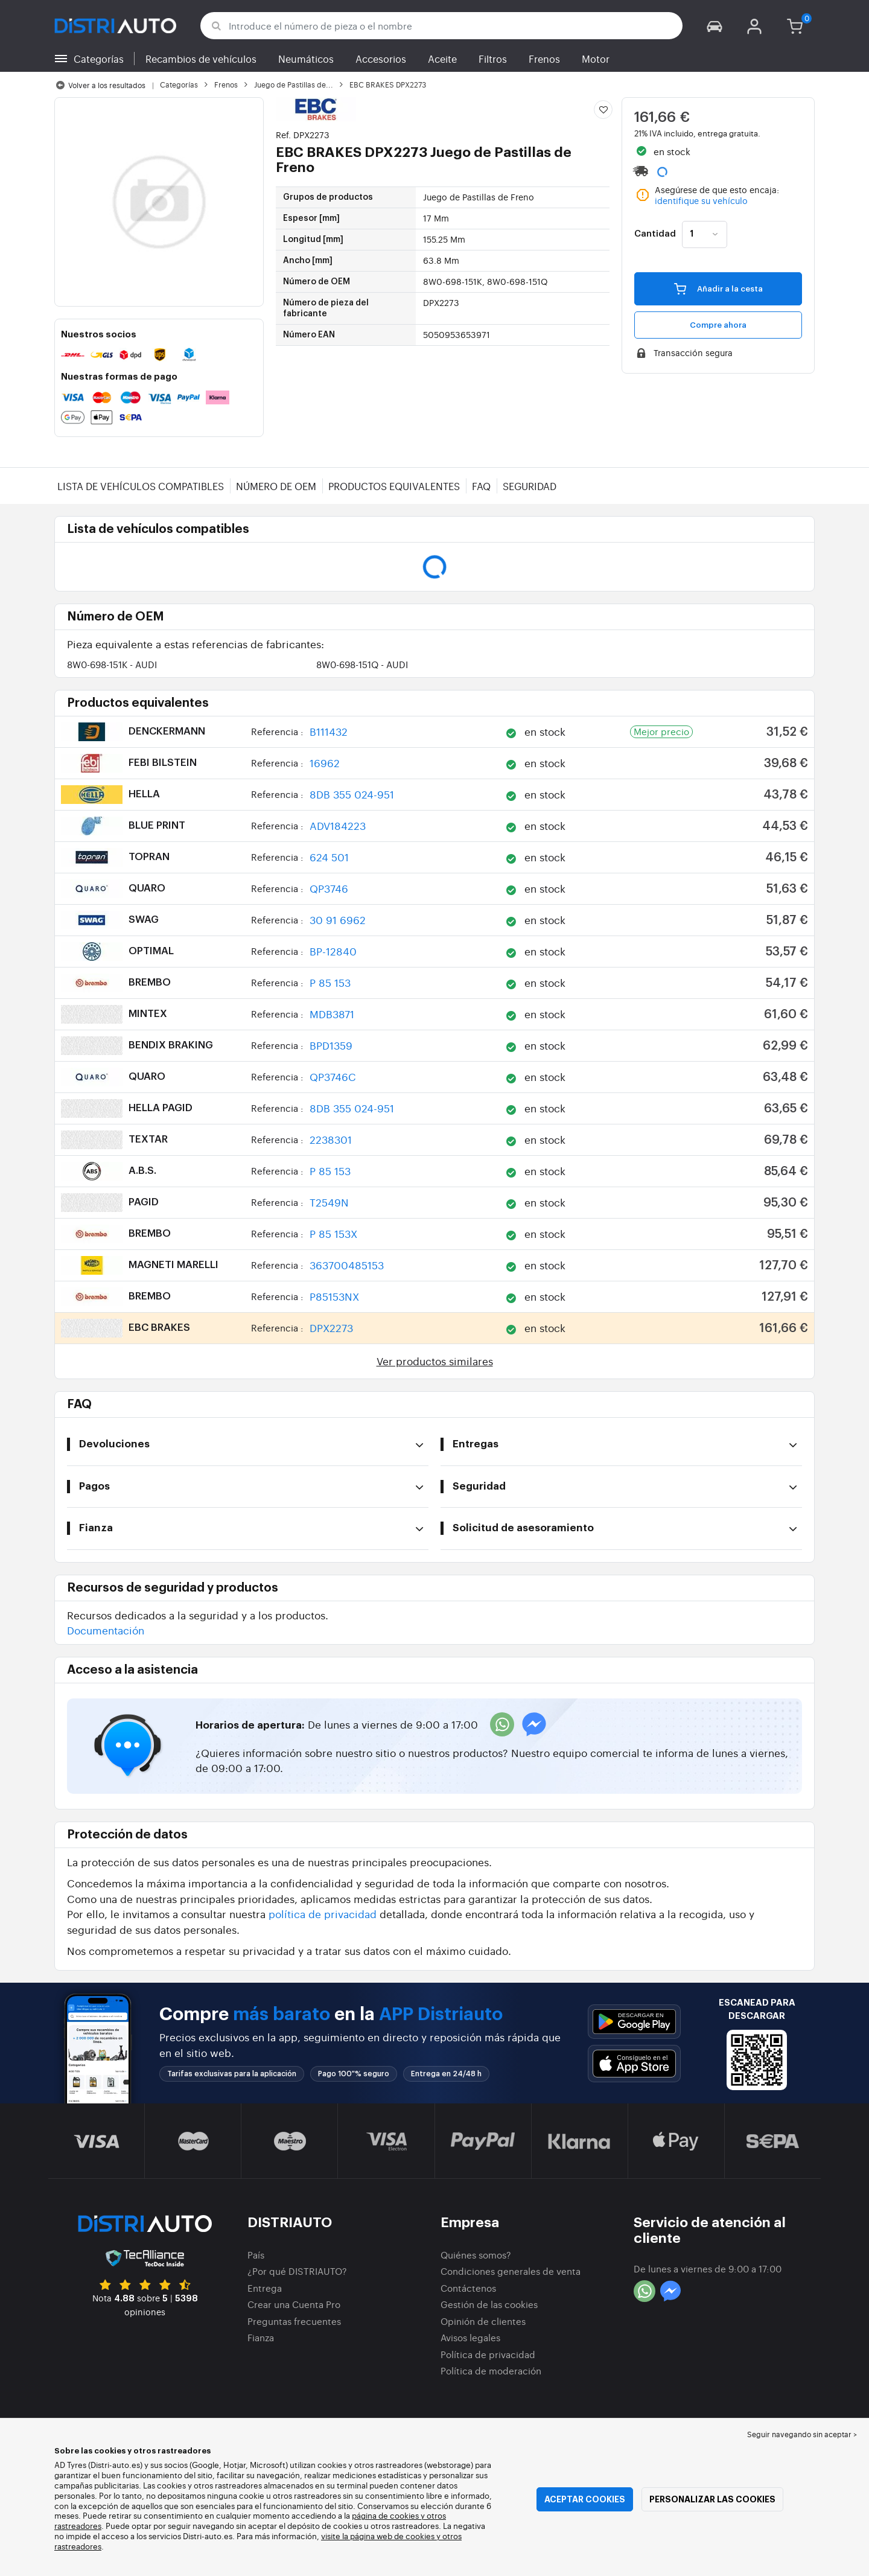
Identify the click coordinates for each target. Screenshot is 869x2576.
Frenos (544, 58)
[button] (714, 25)
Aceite (442, 58)
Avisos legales (470, 2337)
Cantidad (655, 234)
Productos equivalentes (394, 486)
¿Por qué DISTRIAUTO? (297, 2271)
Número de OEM (276, 486)
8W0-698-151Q (362, 664)
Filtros (493, 58)
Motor (596, 58)
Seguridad (529, 486)
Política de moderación (491, 2370)
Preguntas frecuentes (294, 2321)
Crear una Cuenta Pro (293, 2304)
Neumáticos (306, 58)
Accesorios (380, 58)
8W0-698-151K (112, 664)
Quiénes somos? (476, 2254)
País (255, 2254)
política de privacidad (323, 1914)
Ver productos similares (435, 1361)
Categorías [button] (99, 58)
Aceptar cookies (584, 2499)
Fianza (260, 2337)
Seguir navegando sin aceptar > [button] (802, 2434)
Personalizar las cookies (712, 2499)
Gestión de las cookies (489, 2304)
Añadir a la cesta (718, 288)
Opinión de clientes (483, 2321)
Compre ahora (718, 325)
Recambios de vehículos (200, 58)
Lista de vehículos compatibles (140, 486)
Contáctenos (468, 2287)
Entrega (264, 2287)
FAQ (481, 486)
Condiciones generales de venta (511, 2271)
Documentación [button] (105, 1630)
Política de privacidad (488, 2354)
